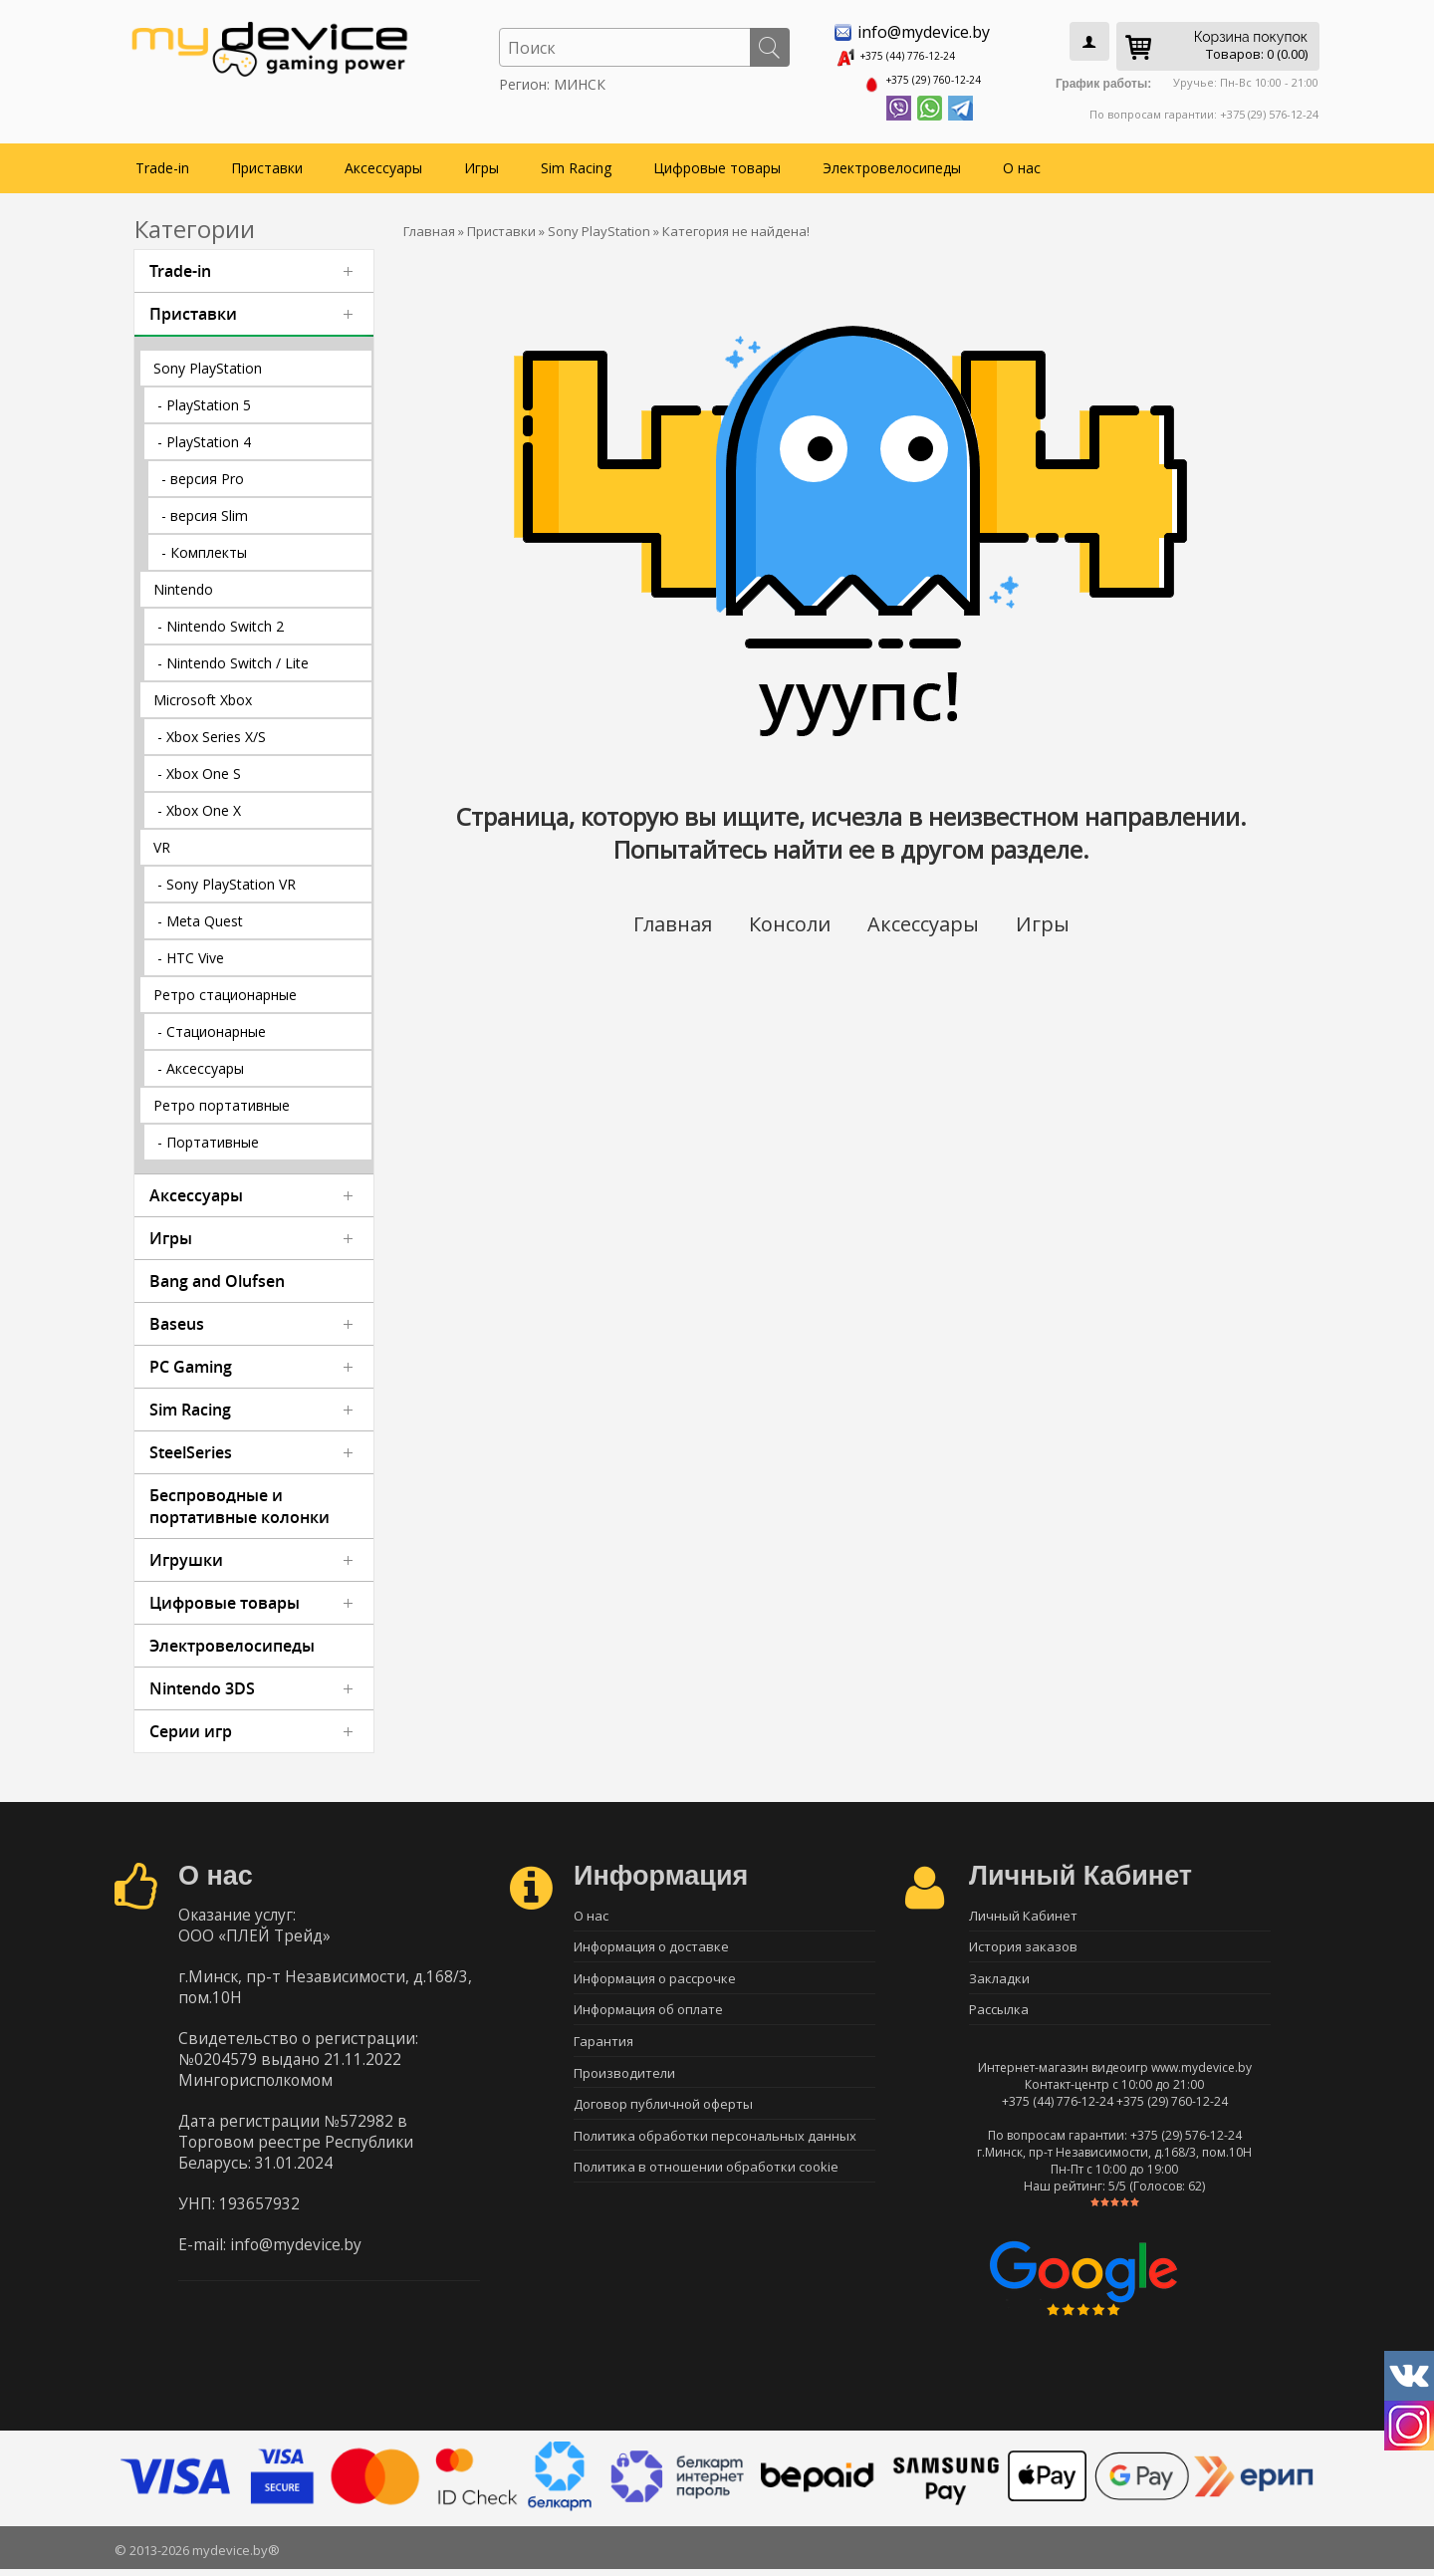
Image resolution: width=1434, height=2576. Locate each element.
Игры (481, 160)
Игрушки (186, 1553)
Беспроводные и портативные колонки (239, 1499)
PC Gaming (190, 1360)
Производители (624, 2084)
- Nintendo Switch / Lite (233, 655)
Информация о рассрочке (655, 1979)
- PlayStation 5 (204, 397)
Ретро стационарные (225, 987)
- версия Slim (204, 508)
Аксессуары (383, 160)
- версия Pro (202, 471)
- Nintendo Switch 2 (220, 619)
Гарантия (603, 2049)
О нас (1022, 160)
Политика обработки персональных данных (715, 2154)
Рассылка (999, 2014)
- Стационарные (211, 1024)
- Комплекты (204, 545)
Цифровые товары (717, 160)
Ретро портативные (221, 1098)
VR (161, 840)
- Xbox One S (199, 766)
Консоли (787, 916)
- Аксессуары (200, 1061)
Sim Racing (576, 160)
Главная (663, 916)
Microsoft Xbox (202, 692)
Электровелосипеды (892, 160)
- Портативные (208, 1135)
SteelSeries (190, 1445)
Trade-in (162, 160)
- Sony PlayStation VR (226, 877)
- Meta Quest (200, 913)
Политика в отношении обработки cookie (706, 2188)
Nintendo (183, 582)
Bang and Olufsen (217, 1274)
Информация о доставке (651, 1944)
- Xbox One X (199, 803)
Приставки (267, 160)
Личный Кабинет (1023, 1910)
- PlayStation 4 (204, 434)
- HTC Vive (190, 950)
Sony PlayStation (207, 361)
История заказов (1023, 1944)
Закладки (999, 1979)
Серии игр (190, 1724)
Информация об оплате (648, 2014)
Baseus (176, 1317)
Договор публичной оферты (663, 2119)
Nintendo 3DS (202, 1681)
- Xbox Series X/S (211, 729)
